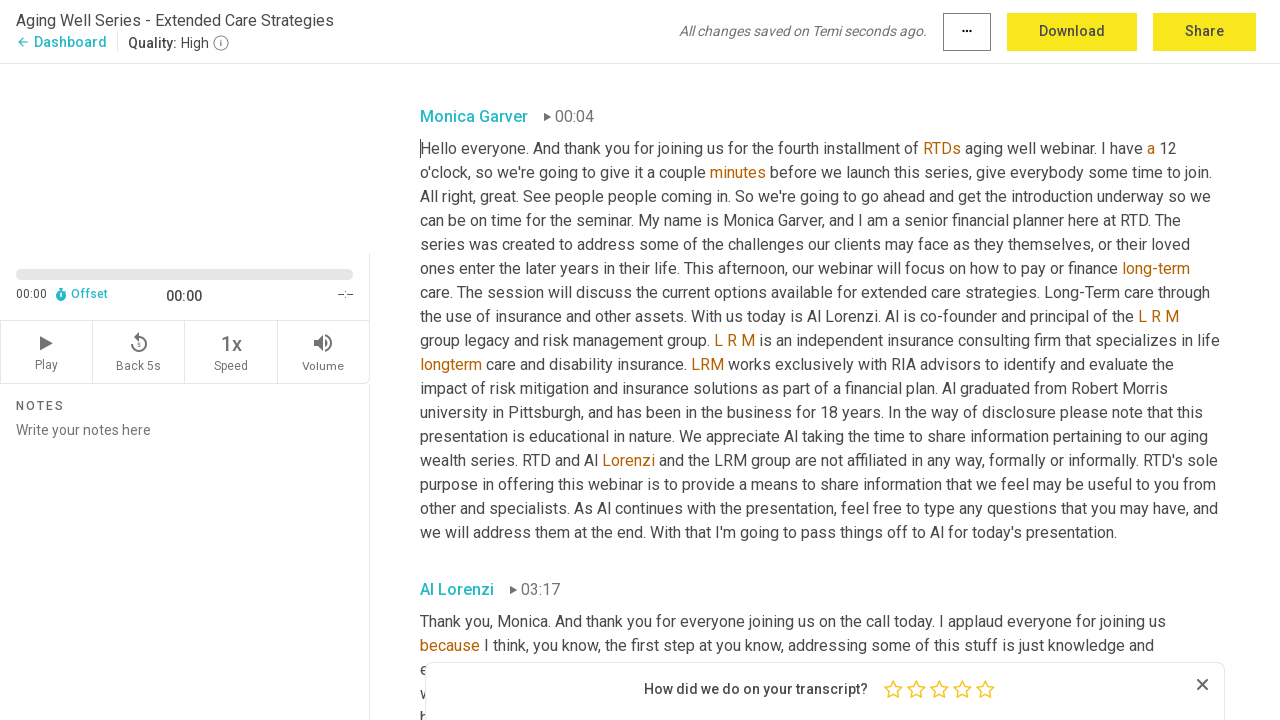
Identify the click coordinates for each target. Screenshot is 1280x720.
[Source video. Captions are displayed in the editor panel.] (185, 156)
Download (1072, 31)
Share (1204, 31)
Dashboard (61, 42)
